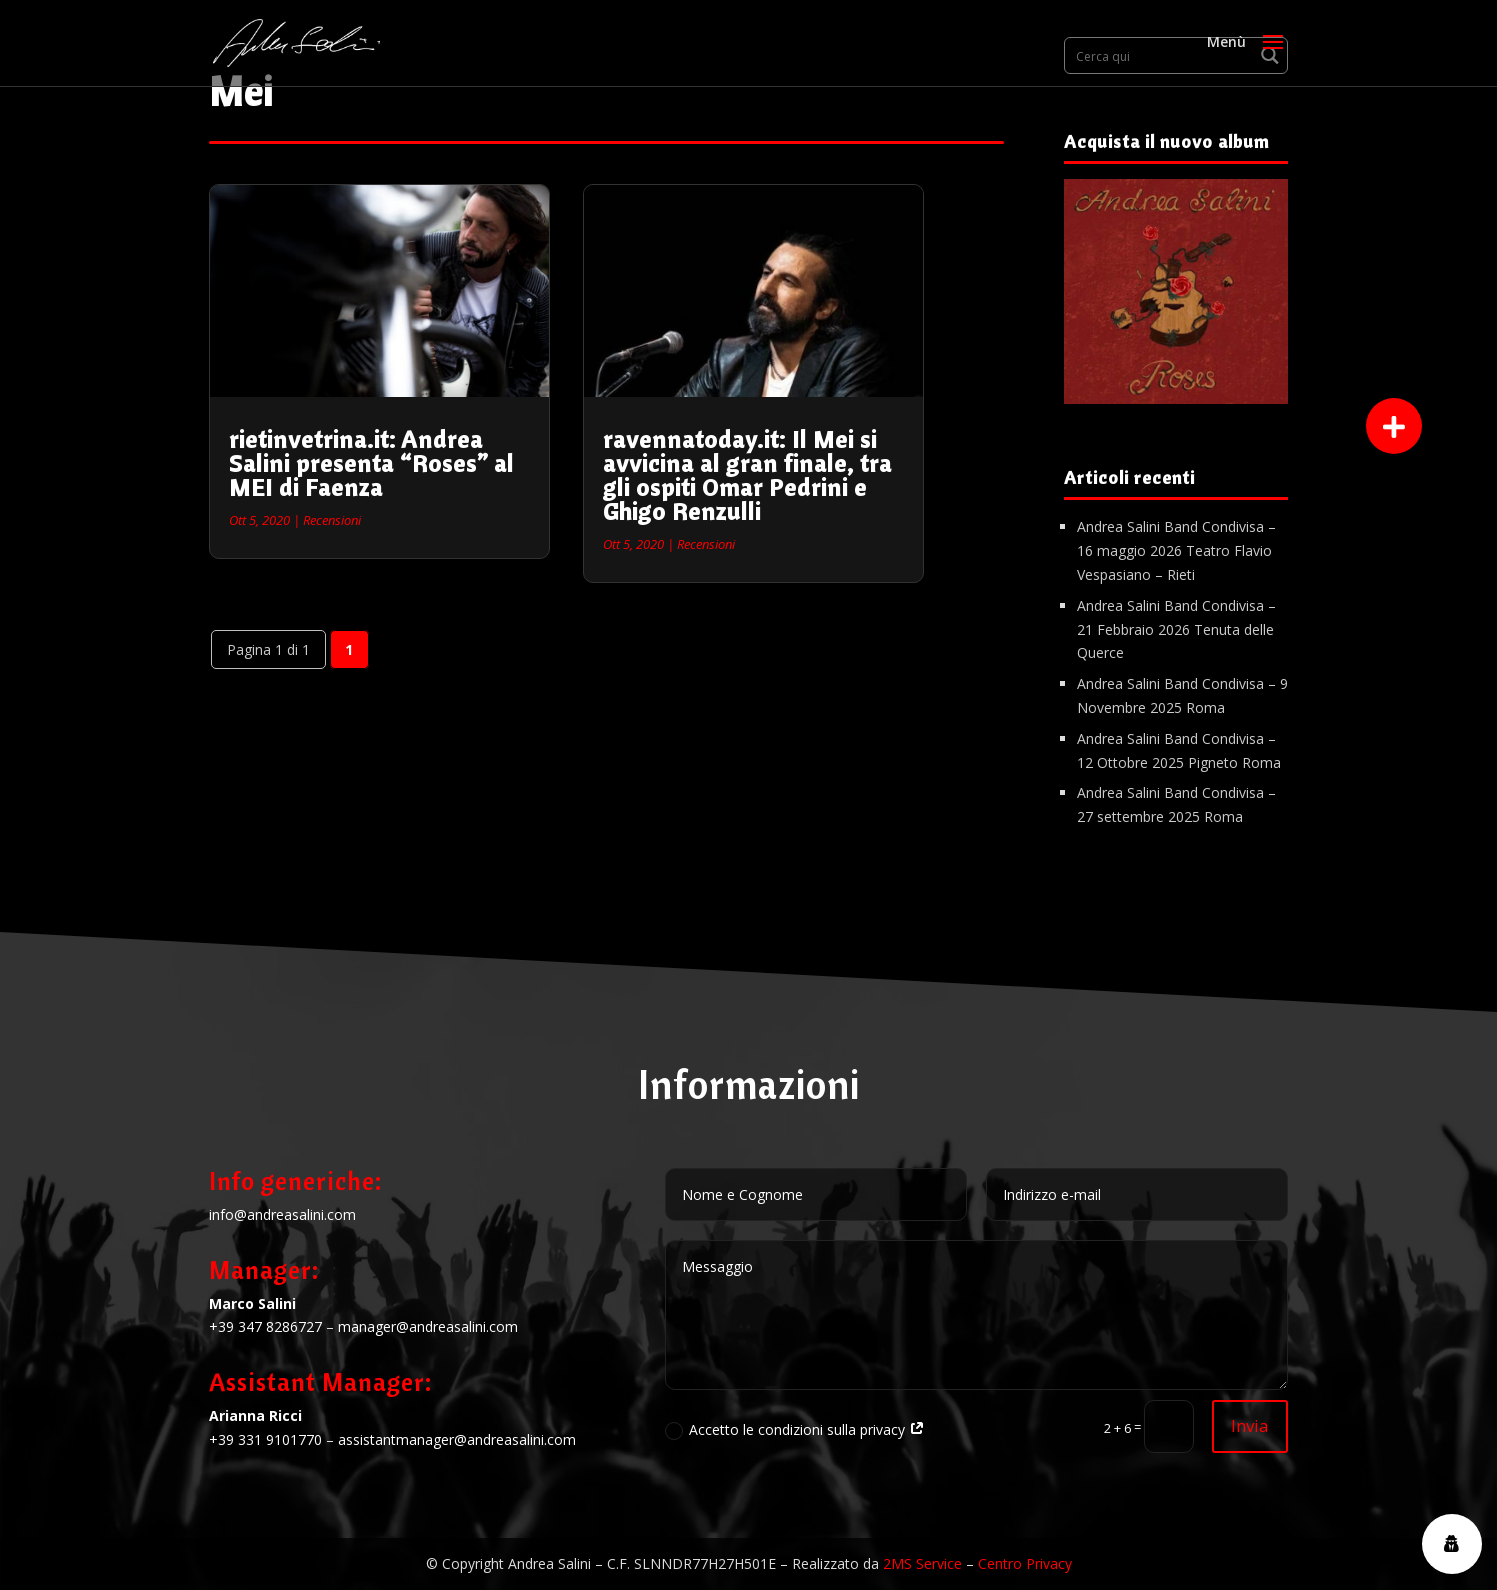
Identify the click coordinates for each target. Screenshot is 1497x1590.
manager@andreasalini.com (428, 1326)
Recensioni (332, 520)
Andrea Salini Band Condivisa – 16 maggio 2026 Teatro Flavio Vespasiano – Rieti (1176, 550)
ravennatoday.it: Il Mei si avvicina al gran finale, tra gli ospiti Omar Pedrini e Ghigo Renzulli (747, 475)
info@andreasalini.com (282, 1214)
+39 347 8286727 (265, 1326)
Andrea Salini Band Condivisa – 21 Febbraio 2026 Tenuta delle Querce (1176, 629)
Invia (1250, 1425)
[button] (1394, 426)
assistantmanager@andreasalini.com (457, 1439)
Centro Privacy (1025, 1563)
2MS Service (922, 1563)
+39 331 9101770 (265, 1439)
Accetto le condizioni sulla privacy (795, 1430)
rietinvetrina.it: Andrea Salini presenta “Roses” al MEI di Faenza (371, 463)
